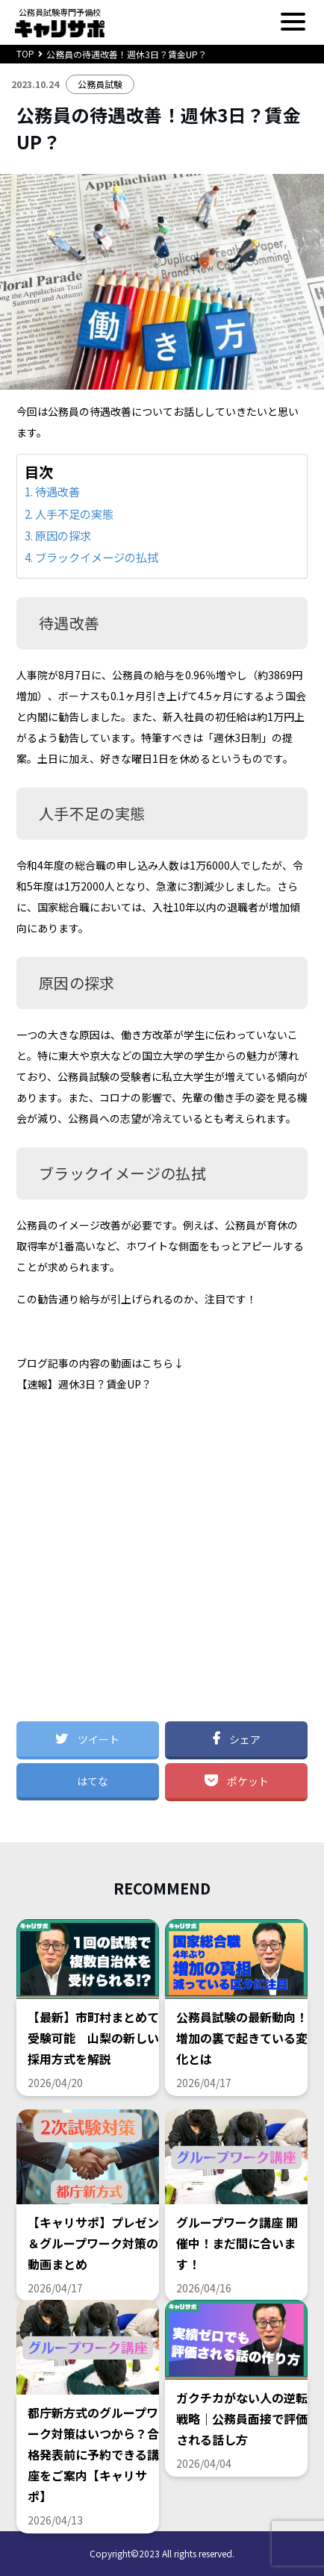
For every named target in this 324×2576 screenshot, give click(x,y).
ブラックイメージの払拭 (96, 557)
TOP (25, 53)
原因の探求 (63, 535)
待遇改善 (57, 491)
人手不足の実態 (74, 513)
